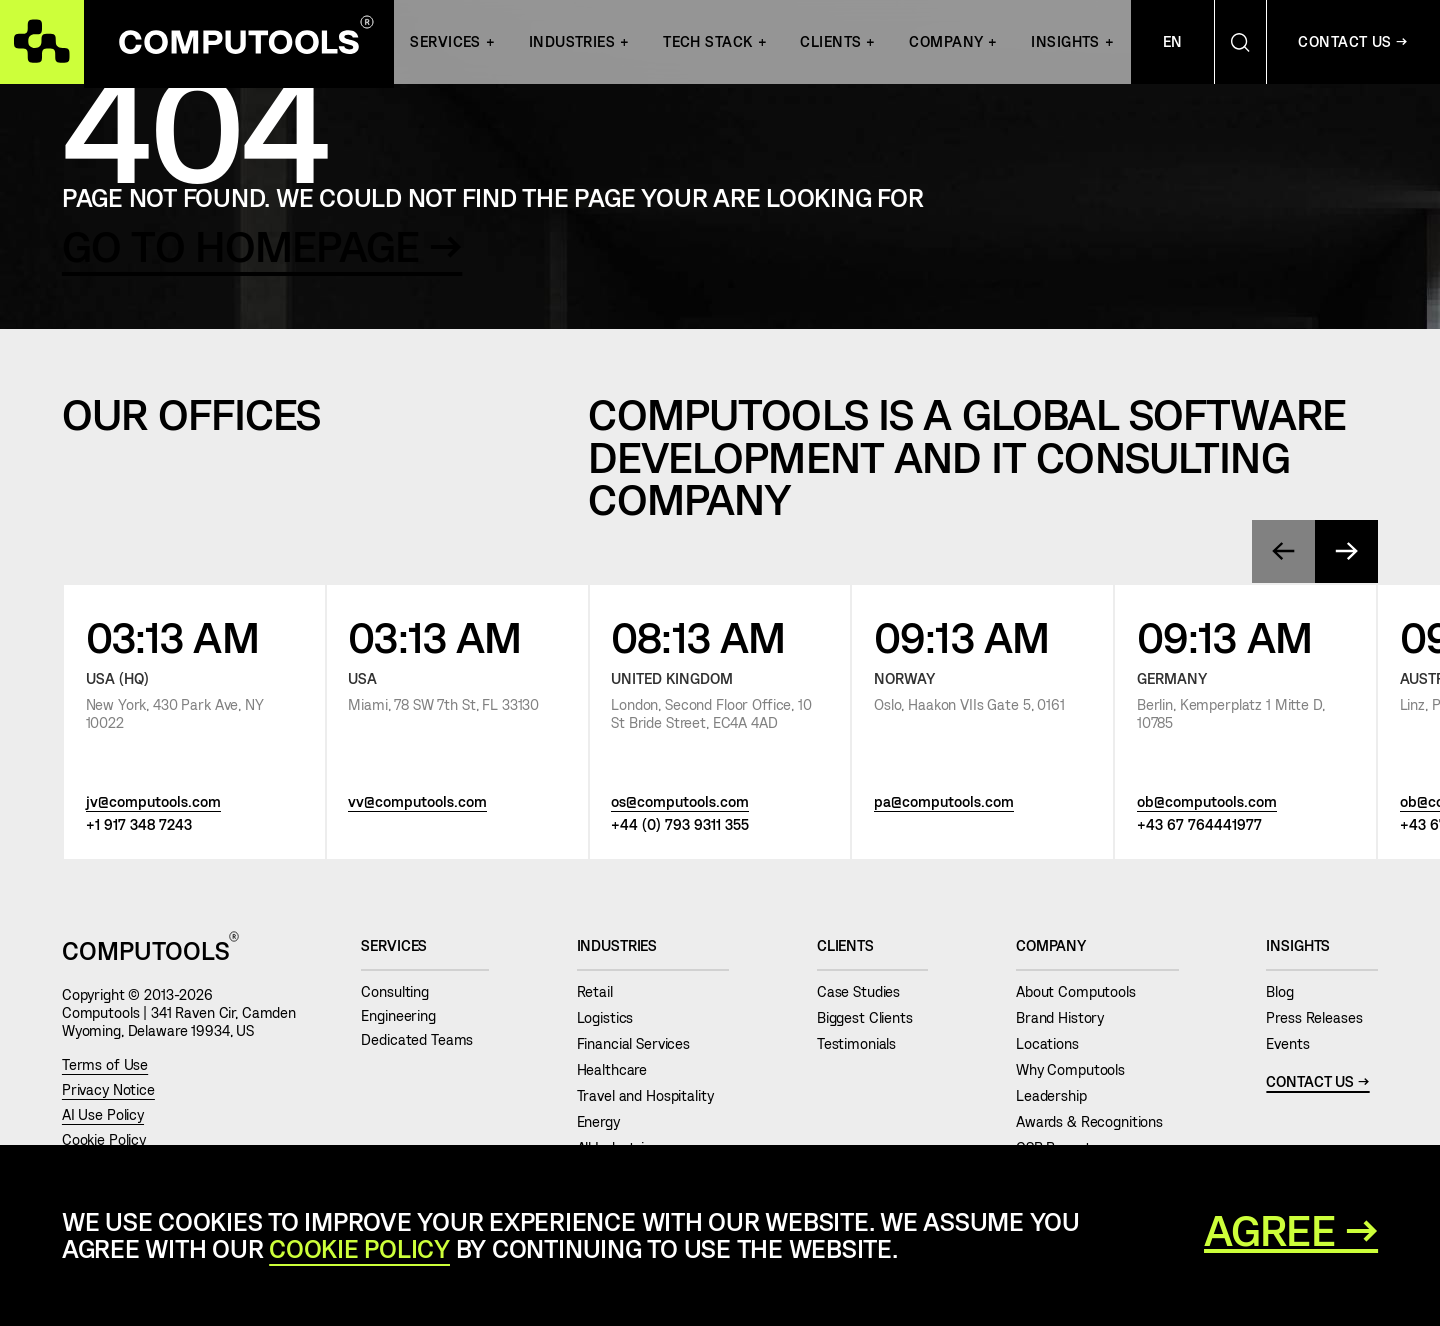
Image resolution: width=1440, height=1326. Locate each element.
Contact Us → (1353, 41)
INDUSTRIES (572, 41)
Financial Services (641, 1043)
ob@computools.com (1207, 800)
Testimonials (864, 1043)
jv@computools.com (153, 800)
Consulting (402, 991)
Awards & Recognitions (1097, 1121)
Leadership (1059, 1095)
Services (445, 41)
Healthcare (620, 1069)
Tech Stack (707, 41)
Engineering (406, 1015)
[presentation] (1283, 551)
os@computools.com (680, 800)
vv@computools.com (417, 800)
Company (946, 41)
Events (1295, 1043)
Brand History (1068, 1017)
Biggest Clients (873, 1017)
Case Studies (866, 991)
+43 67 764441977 (1199, 823)
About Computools (1083, 991)
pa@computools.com (944, 800)
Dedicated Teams (425, 1039)
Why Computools (1078, 1069)
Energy (606, 1121)
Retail (603, 991)
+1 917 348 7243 (139, 823)
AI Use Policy (103, 1114)
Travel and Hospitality (653, 1095)
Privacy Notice (108, 1089)
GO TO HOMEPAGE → (262, 245)
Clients (830, 41)
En (1173, 41)
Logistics (613, 1017)
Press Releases (1322, 1017)
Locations (1055, 1043)
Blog (1287, 991)
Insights (1065, 41)
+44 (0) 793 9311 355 (680, 823)
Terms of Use (105, 1064)
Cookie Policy (104, 1139)
